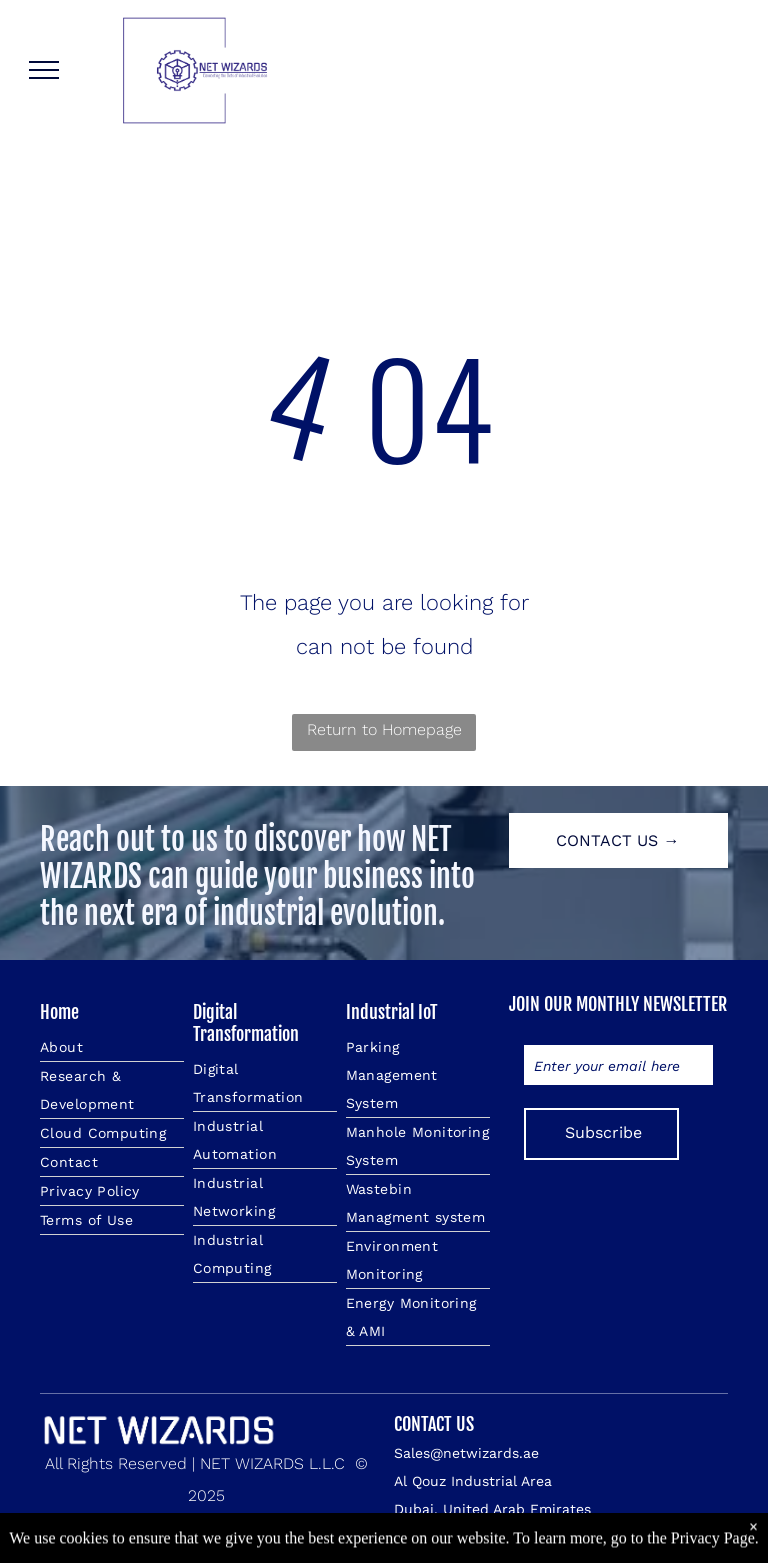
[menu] (44, 70)
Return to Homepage (384, 729)
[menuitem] (112, 1047)
